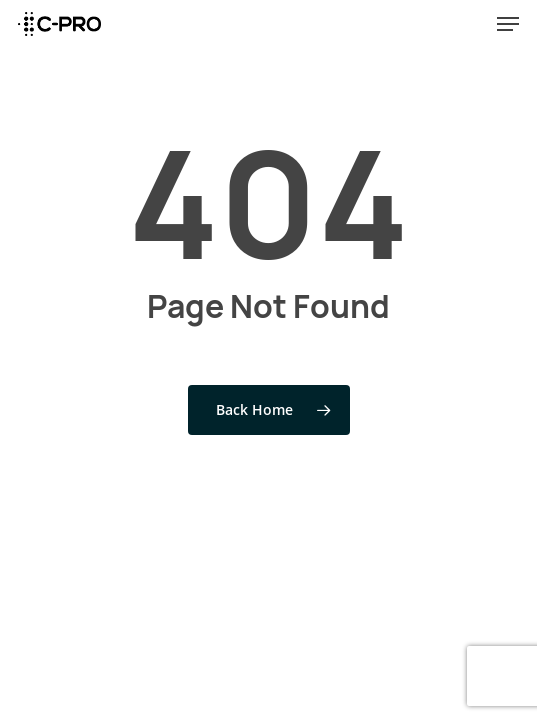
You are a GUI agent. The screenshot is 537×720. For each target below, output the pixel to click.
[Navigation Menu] (508, 24)
